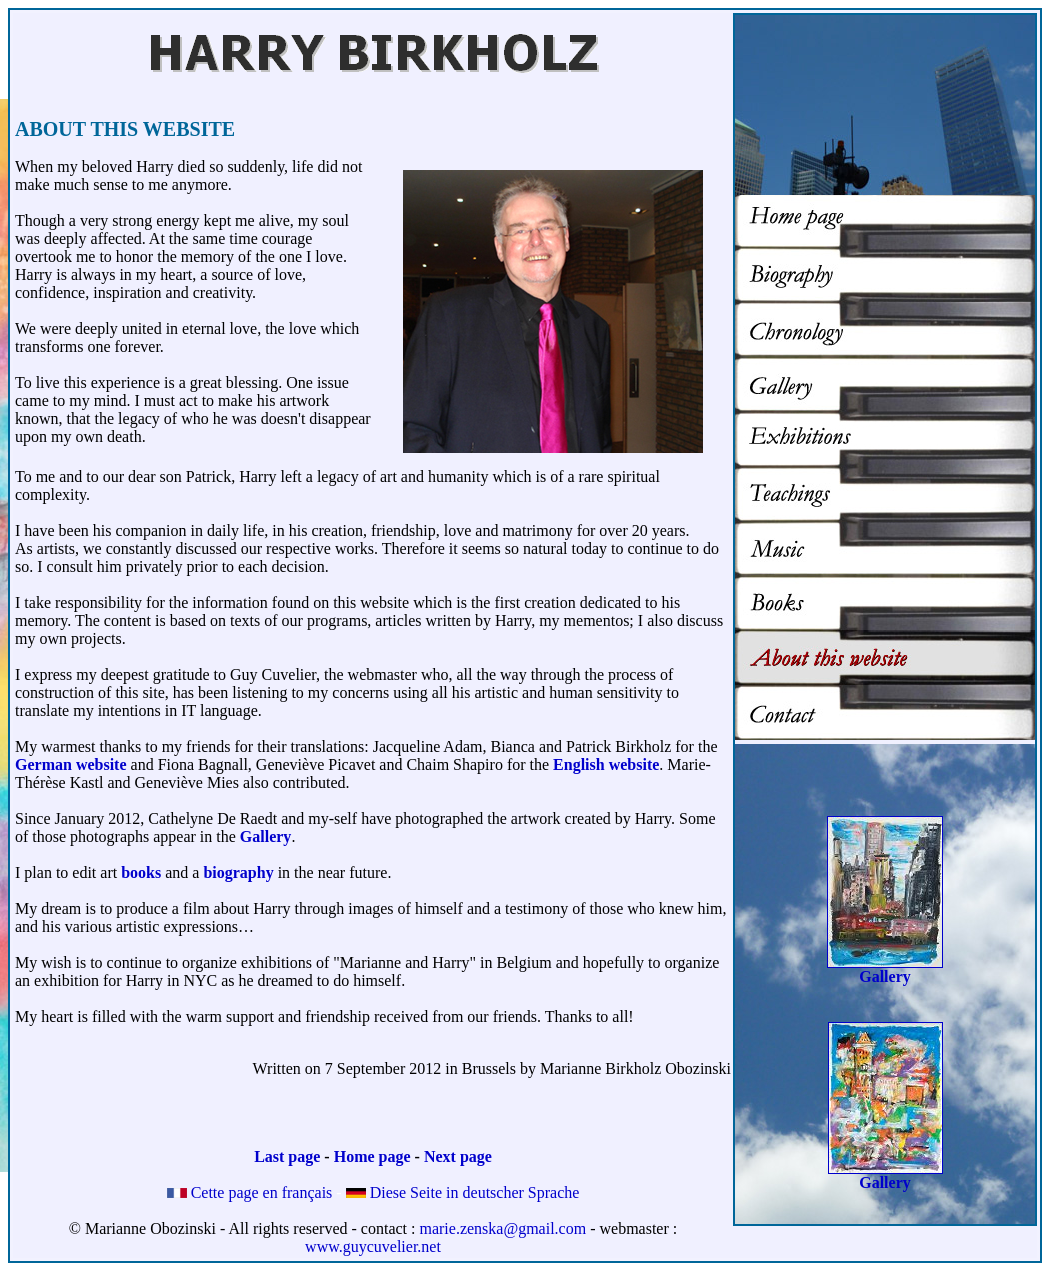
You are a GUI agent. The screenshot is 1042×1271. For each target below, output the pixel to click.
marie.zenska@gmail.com (502, 1228)
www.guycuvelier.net (373, 1246)
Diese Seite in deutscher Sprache (463, 1192)
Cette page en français (250, 1192)
